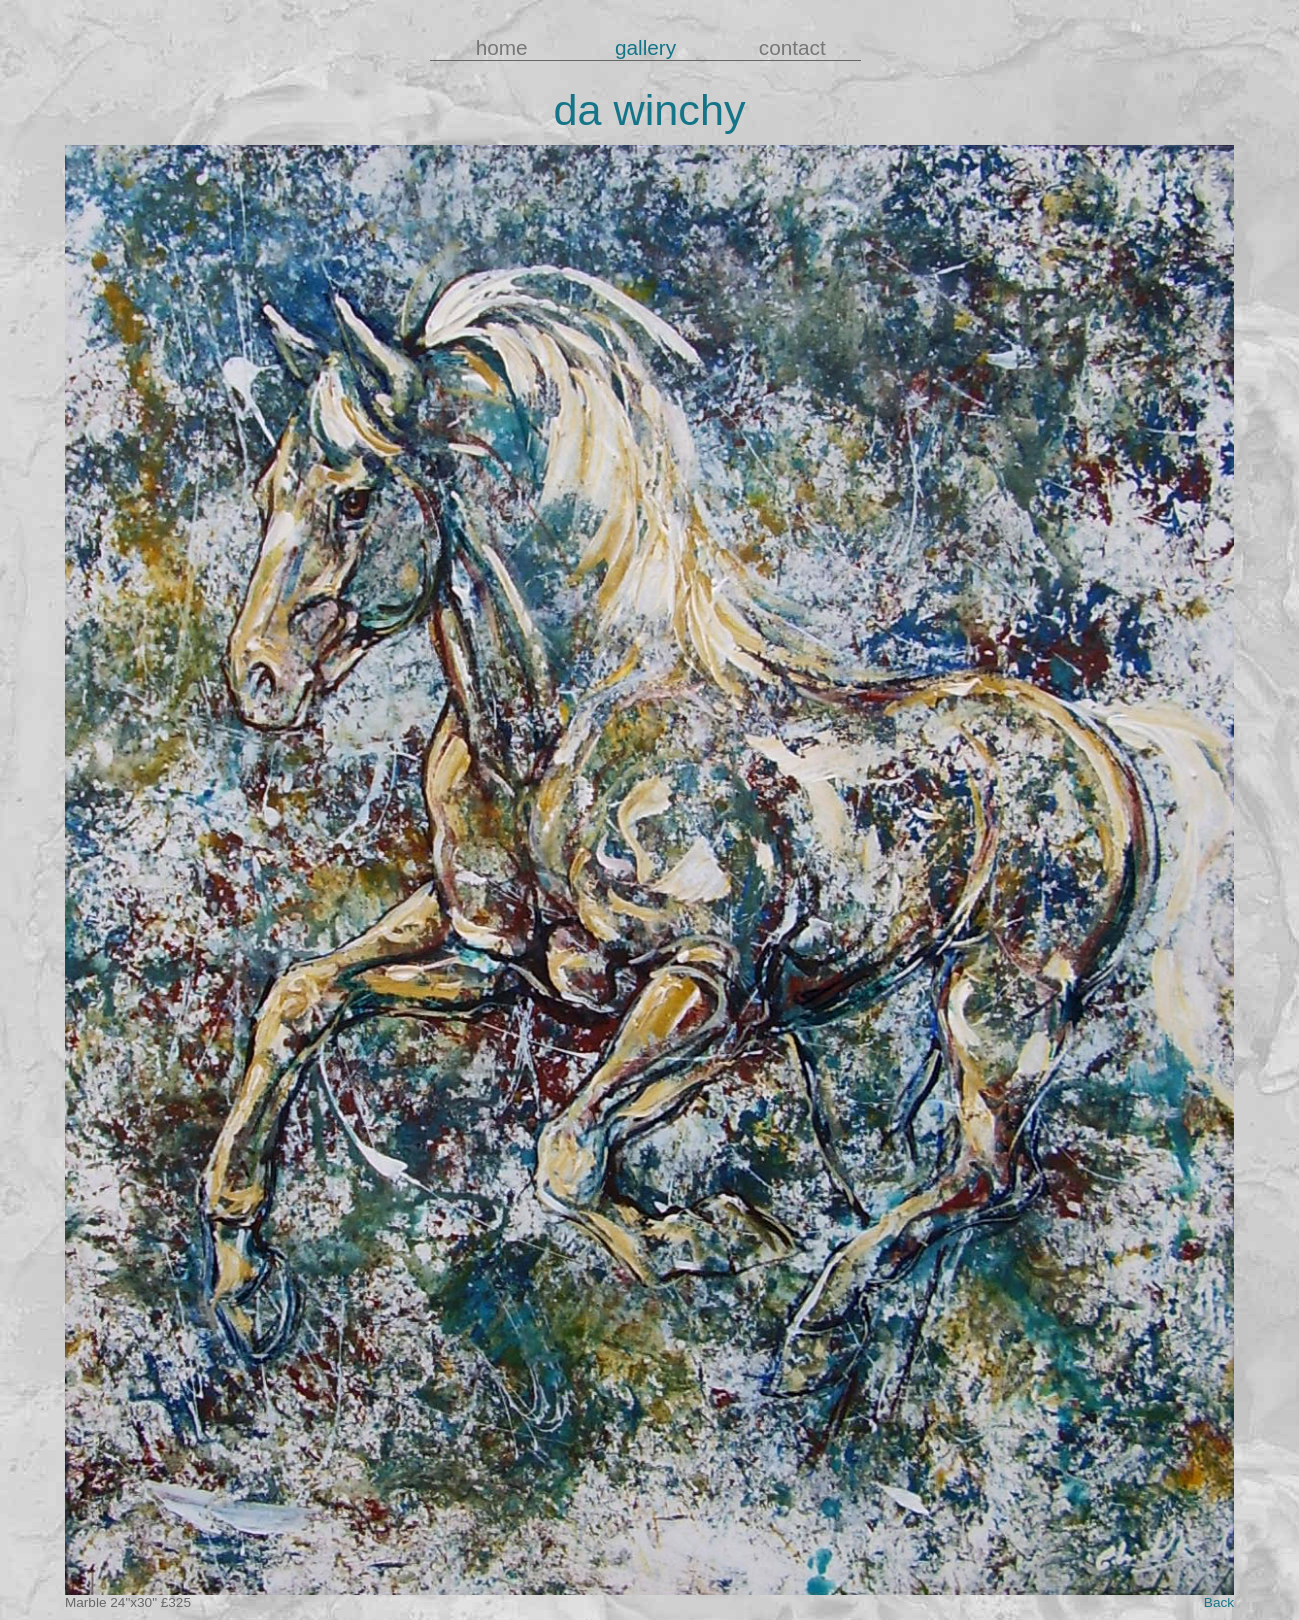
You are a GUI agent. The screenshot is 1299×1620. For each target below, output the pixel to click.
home (502, 47)
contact (789, 47)
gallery (645, 47)
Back (1219, 1602)
